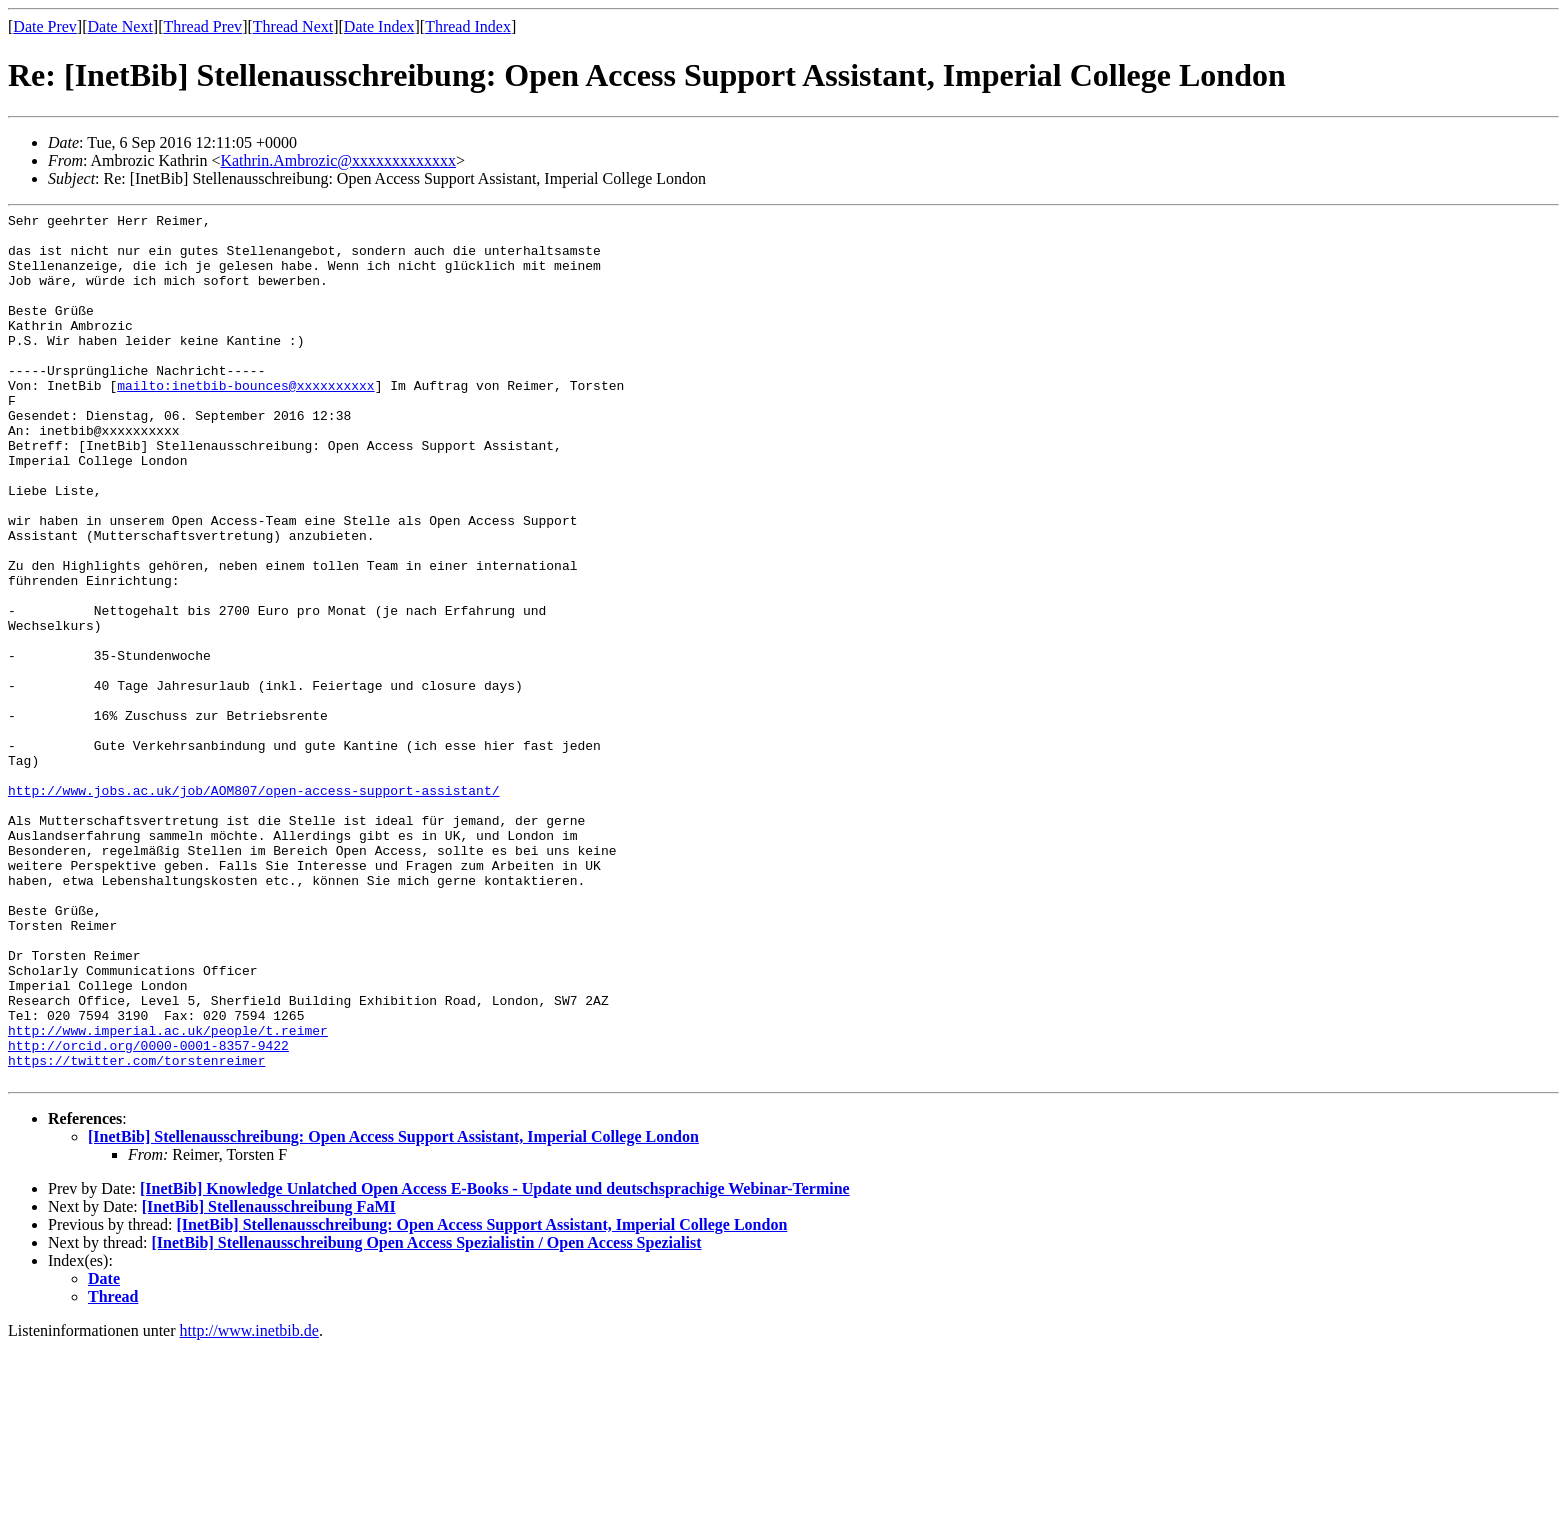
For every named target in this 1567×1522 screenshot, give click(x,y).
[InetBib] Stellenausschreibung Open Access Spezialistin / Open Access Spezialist (427, 1416)
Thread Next (293, 26)
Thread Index (468, 26)
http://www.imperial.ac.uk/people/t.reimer (168, 1195)
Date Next (120, 26)
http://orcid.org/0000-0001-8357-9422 (148, 1213)
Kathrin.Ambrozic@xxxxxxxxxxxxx (338, 160)
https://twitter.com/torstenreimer (136, 1231)
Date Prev (45, 26)
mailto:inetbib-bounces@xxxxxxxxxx (245, 421)
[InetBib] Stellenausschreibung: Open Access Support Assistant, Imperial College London (393, 1310)
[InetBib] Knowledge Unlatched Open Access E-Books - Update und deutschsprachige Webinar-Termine (495, 1362)
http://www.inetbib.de (249, 1504)
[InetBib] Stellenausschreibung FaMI (269, 1380)
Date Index (379, 26)
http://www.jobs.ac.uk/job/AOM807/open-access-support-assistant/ (253, 907)
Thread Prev (202, 26)
